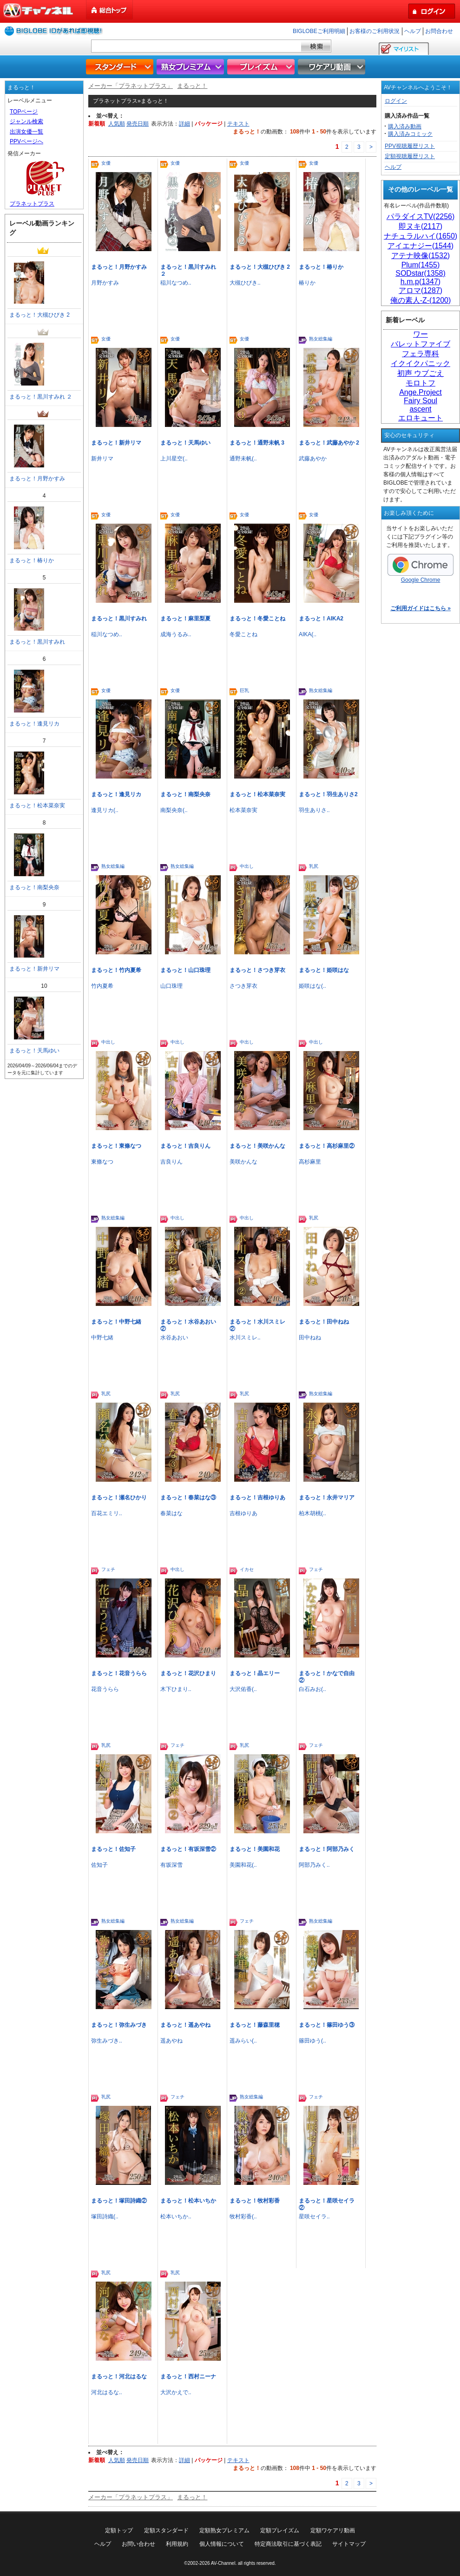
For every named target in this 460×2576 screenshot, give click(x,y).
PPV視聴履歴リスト (410, 146)
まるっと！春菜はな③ (188, 1497)
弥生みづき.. (106, 2040)
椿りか (307, 283)
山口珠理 (171, 986)
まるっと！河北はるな (119, 2376)
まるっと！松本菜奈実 (257, 794)
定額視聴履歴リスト (410, 156)
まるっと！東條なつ (116, 1146)
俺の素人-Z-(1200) (420, 300)
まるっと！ (192, 85)
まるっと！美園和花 (255, 1849)
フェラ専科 (420, 354)
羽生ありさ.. (314, 810)
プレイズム (262, 66)
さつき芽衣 (243, 986)
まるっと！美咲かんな (257, 1146)
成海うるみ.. (175, 634)
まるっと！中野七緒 (116, 1321)
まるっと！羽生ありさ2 (328, 794)
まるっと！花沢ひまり (188, 1673)
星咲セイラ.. (314, 2216)
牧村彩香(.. (243, 2216)
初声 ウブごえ (420, 373)
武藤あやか (313, 458)
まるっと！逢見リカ (116, 794)
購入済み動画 (404, 126)
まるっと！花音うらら (119, 1673)
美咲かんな (243, 1161)
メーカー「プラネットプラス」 (130, 85)
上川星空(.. (174, 458)
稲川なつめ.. (175, 283)
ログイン (396, 101)
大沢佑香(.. (243, 1689)
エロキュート (420, 418)
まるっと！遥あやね (185, 2025)
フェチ (108, 1569)
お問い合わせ (138, 2544)
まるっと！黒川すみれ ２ (40, 396)
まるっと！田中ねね (324, 1321)
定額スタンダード (166, 2530)
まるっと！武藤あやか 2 (329, 442)
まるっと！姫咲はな (324, 970)
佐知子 (99, 1865)
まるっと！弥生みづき (119, 2025)
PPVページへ (26, 141)
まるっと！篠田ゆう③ (327, 2025)
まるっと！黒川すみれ (119, 618)
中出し (247, 866)
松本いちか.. (175, 2216)
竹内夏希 (102, 986)
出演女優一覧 (26, 131)
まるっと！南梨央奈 (185, 794)
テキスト (238, 123)
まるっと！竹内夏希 (116, 970)
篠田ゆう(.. (312, 2040)
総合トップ (110, 10)
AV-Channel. (224, 2563)
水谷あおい (174, 1337)
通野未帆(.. (243, 458)
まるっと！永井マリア (327, 1497)
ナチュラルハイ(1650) (420, 236)
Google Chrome (420, 568)
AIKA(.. (307, 634)
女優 (106, 163)
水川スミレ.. (245, 1337)
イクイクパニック (420, 363)
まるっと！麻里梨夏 (185, 618)
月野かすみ (105, 283)
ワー (420, 334)
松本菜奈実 (243, 810)
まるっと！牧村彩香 (255, 2200)
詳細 (184, 123)
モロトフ (420, 383)
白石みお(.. (312, 1689)
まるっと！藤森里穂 (255, 2025)
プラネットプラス (32, 203)
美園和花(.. (243, 1865)
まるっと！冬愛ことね (257, 618)
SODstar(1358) (420, 273)
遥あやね (171, 2040)
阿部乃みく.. (314, 1865)
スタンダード (121, 66)
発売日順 (137, 123)
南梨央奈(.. (174, 810)
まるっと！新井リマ (116, 442)
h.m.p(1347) (420, 282)
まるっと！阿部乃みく (327, 1849)
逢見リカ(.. (104, 810)
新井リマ (102, 458)
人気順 (116, 123)
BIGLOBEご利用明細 (319, 31)
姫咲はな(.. (312, 986)
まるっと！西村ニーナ (188, 2376)
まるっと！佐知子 (113, 1849)
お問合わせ (439, 31)
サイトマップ (349, 2544)
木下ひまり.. (175, 1689)
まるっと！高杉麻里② (327, 1146)
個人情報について (221, 2544)
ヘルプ (412, 31)
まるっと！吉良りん (185, 1146)
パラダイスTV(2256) (421, 216)
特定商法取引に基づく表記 (288, 2544)
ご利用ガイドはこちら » (420, 608)
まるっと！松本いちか (188, 2200)
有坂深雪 (171, 1865)
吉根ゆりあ (243, 1513)
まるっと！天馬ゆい (185, 442)
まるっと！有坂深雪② (188, 1849)
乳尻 (313, 866)
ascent (420, 409)
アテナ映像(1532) (420, 256)
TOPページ (24, 111)
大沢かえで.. (175, 2392)
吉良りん (171, 1161)
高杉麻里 (310, 1161)
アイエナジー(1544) (420, 246)
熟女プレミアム (191, 66)
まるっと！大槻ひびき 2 (260, 267)
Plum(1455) (420, 265)
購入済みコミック (410, 134)
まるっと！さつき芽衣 (257, 970)
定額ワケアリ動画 (332, 2530)
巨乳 (244, 690)
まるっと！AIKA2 (321, 618)
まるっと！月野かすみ (119, 267)
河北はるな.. (106, 2392)
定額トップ (119, 2530)
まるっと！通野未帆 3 (257, 442)
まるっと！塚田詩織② (119, 2200)
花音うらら (105, 1689)
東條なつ (102, 1161)
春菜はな (171, 1513)
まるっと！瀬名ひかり (119, 1497)
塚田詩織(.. (104, 2216)
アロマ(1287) (420, 290)
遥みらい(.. (243, 2040)
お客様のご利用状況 (374, 31)
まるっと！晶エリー (255, 1673)
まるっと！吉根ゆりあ (257, 1497)
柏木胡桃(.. (312, 1513)
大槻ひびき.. (245, 283)
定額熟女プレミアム (224, 2530)
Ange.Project (420, 392)
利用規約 (177, 2544)
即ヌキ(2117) (420, 226)
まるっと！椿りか (321, 267)
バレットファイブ (420, 344)
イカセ (247, 1569)
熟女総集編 (320, 338)
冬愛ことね (243, 634)
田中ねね (310, 1337)
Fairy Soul (420, 401)
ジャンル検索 (26, 121)
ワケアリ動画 (333, 66)
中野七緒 (102, 1337)
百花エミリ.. (106, 1513)
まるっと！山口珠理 (185, 970)
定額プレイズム (279, 2530)
